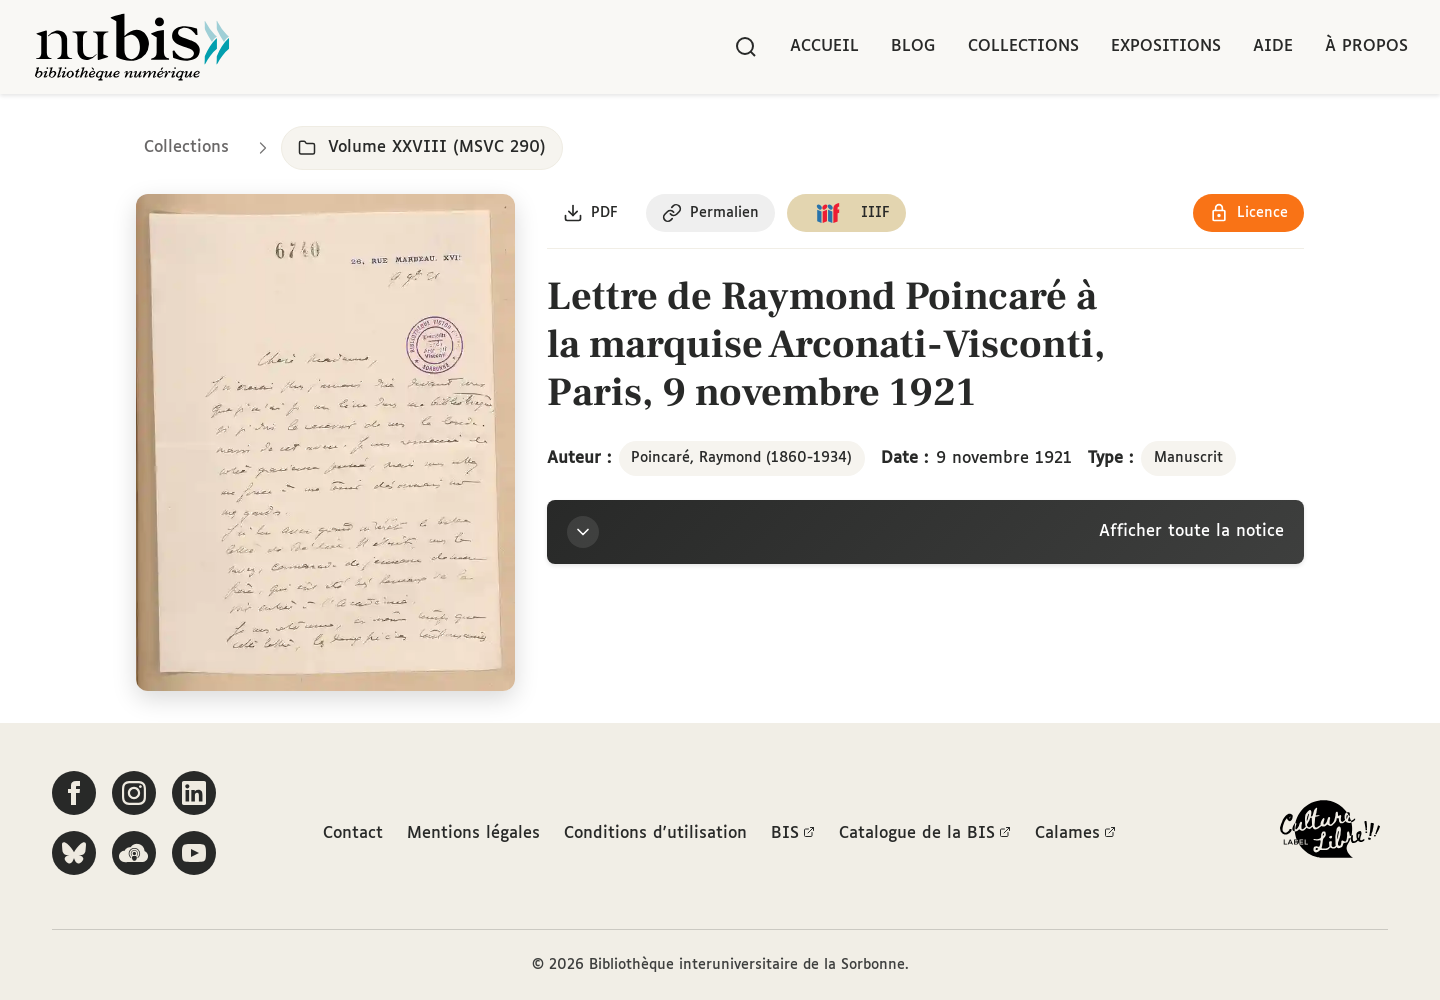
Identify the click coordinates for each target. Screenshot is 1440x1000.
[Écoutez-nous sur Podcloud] (134, 853)
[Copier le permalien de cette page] (710, 213)
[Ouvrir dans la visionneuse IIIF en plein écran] (325, 442)
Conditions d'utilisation (655, 833)
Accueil (824, 46)
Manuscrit (1188, 458)
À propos (1366, 46)
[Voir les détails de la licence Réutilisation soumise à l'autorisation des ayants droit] (1248, 213)
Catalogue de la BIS (925, 834)
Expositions (1166, 46)
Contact (353, 833)
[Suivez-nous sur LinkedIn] (194, 793)
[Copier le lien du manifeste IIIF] (846, 213)
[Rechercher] (746, 47)
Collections (1023, 46)
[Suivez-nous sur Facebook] (74, 793)
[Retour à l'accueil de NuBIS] (132, 47)
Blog (913, 46)
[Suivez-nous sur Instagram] (134, 793)
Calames (1075, 834)
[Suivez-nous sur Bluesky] (74, 853)
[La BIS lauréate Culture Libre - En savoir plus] (1330, 833)
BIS (793, 834)
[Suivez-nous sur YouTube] (194, 853)
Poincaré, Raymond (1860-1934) (741, 458)
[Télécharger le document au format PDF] (590, 213)
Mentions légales (473, 833)
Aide (1273, 46)
